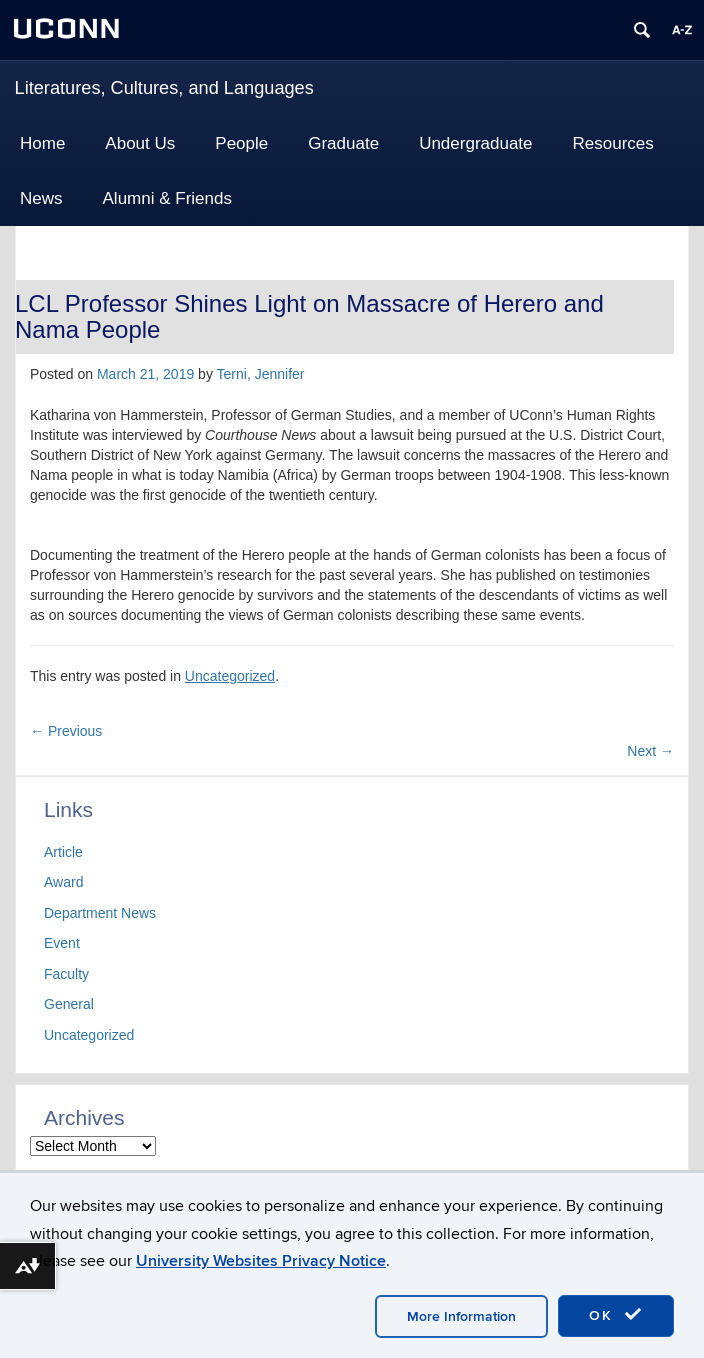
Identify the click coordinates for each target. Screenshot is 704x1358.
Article (63, 852)
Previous (66, 731)
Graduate (343, 143)
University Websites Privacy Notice (261, 1261)
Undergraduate (475, 143)
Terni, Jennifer (261, 374)
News (41, 198)
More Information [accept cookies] (461, 1316)
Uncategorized (230, 676)
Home (42, 143)
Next (650, 751)
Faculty (66, 974)
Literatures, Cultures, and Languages (164, 88)
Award (63, 882)
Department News (100, 913)
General (69, 1004)
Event (62, 943)
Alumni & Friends (167, 198)
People (241, 143)
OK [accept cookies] (616, 1315)
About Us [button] (140, 143)
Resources (613, 143)
